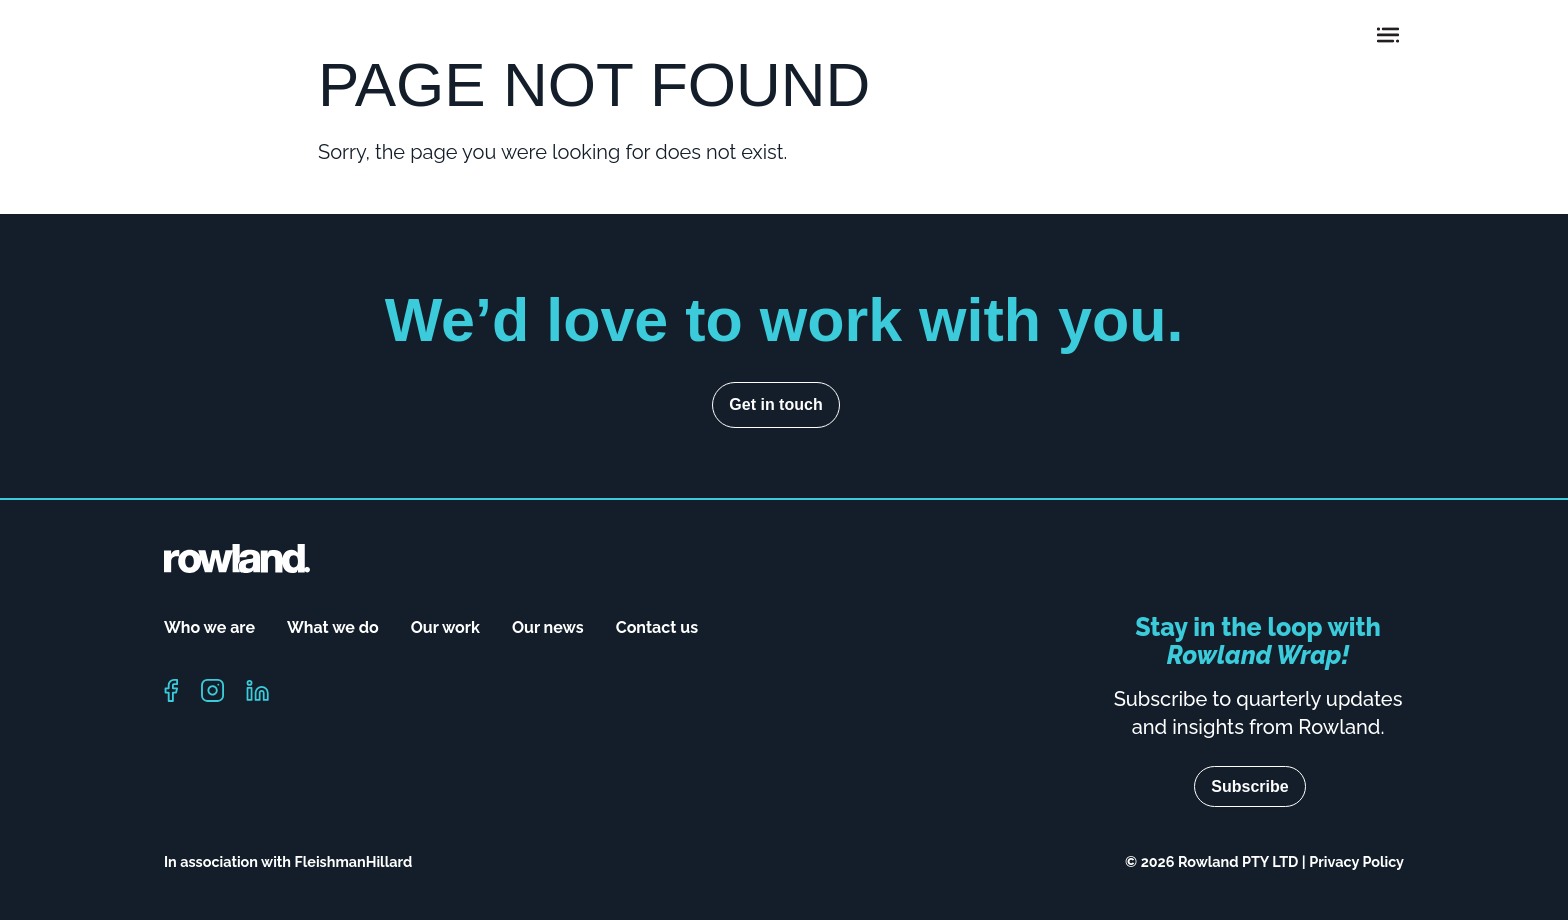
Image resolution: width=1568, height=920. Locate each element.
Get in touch (775, 404)
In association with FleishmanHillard (288, 861)
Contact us (657, 627)
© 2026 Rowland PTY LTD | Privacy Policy (1264, 861)
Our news (548, 627)
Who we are (209, 627)
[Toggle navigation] (1388, 35)
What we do (333, 627)
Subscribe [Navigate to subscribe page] (1249, 786)
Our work (445, 627)
